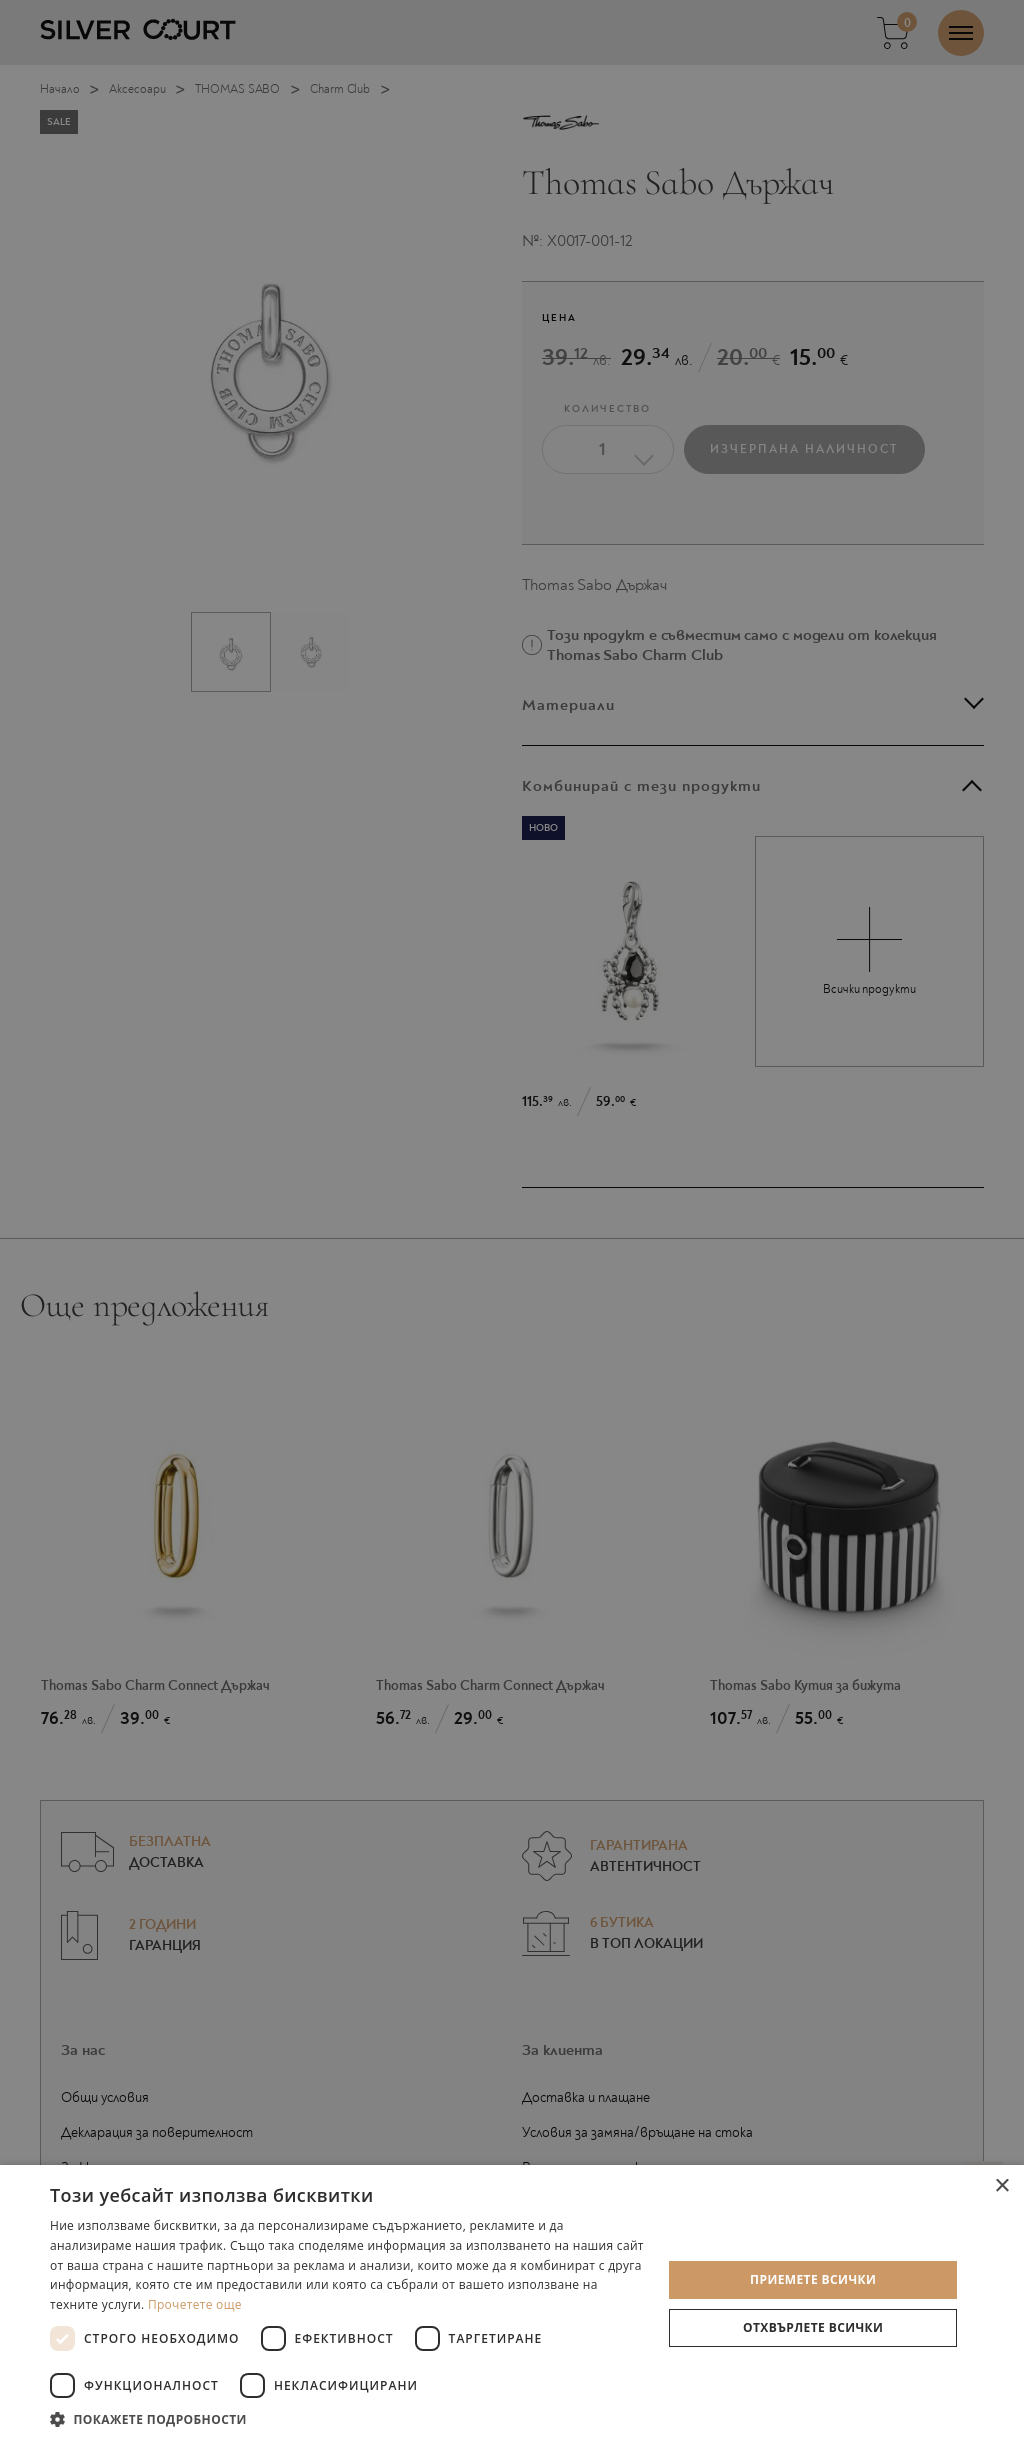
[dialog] (512, 1221)
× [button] (1001, 2186)
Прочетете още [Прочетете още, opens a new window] (195, 2304)
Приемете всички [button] (813, 2279)
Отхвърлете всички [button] (813, 2327)
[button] (347, 2418)
